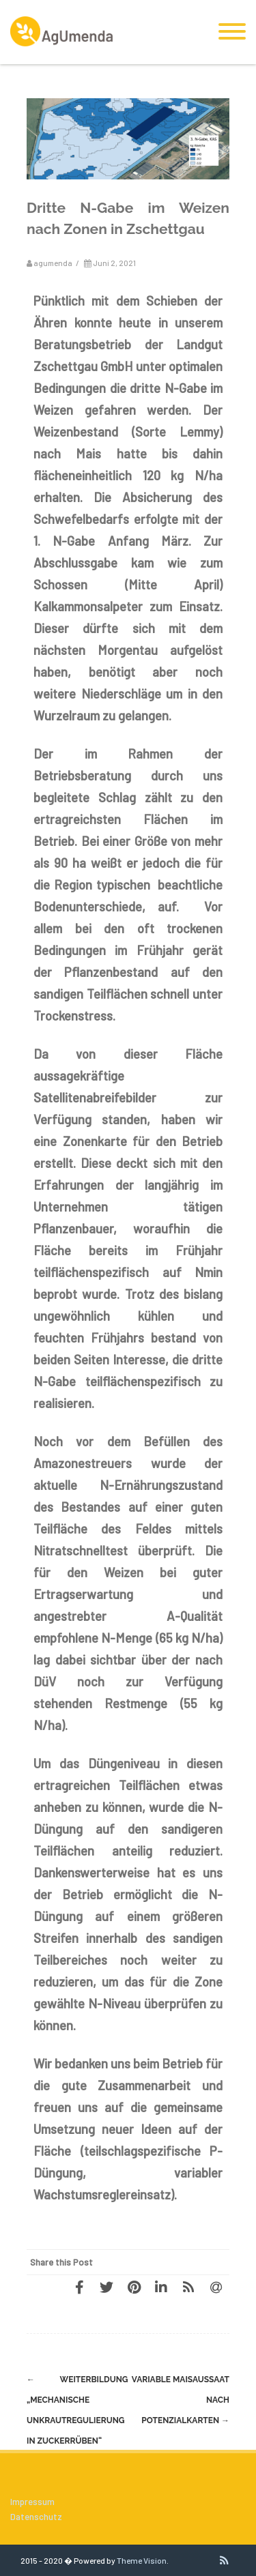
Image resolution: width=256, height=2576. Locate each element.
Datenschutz (36, 2516)
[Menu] (232, 32)
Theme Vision (142, 2560)
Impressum (32, 2501)
